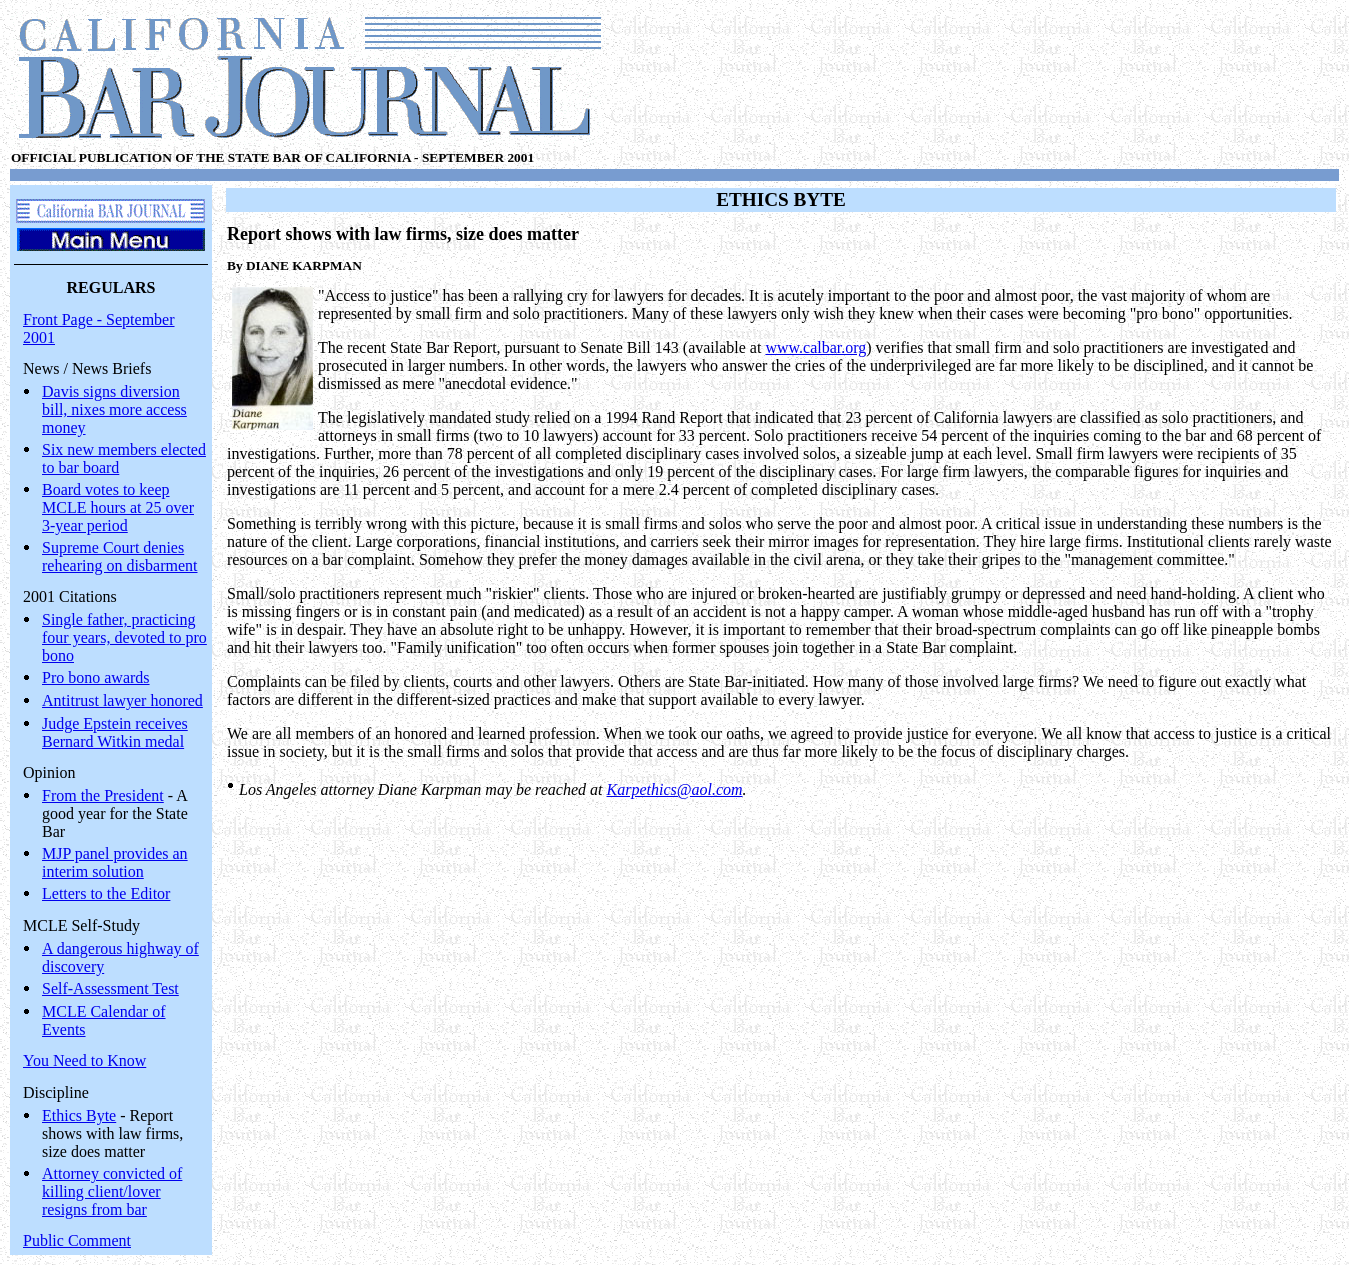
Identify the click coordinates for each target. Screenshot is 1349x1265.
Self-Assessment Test (110, 988)
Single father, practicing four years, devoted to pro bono (124, 637)
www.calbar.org (815, 347)
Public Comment (77, 1240)
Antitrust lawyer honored (122, 700)
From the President (103, 795)
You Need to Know (84, 1060)
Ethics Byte (79, 1115)
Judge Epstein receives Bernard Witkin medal (115, 732)
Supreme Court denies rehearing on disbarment (120, 556)
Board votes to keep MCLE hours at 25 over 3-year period (118, 507)
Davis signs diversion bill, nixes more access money (114, 409)
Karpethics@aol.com (675, 789)
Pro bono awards (96, 677)
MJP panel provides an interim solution (115, 862)
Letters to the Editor (106, 893)
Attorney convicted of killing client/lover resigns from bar (112, 1191)
